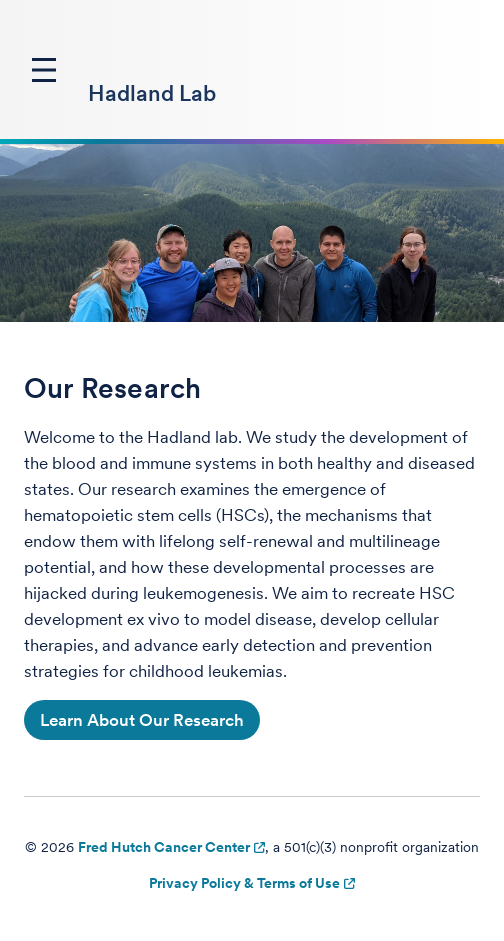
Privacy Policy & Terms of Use (244, 883)
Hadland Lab (152, 93)
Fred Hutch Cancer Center (164, 847)
